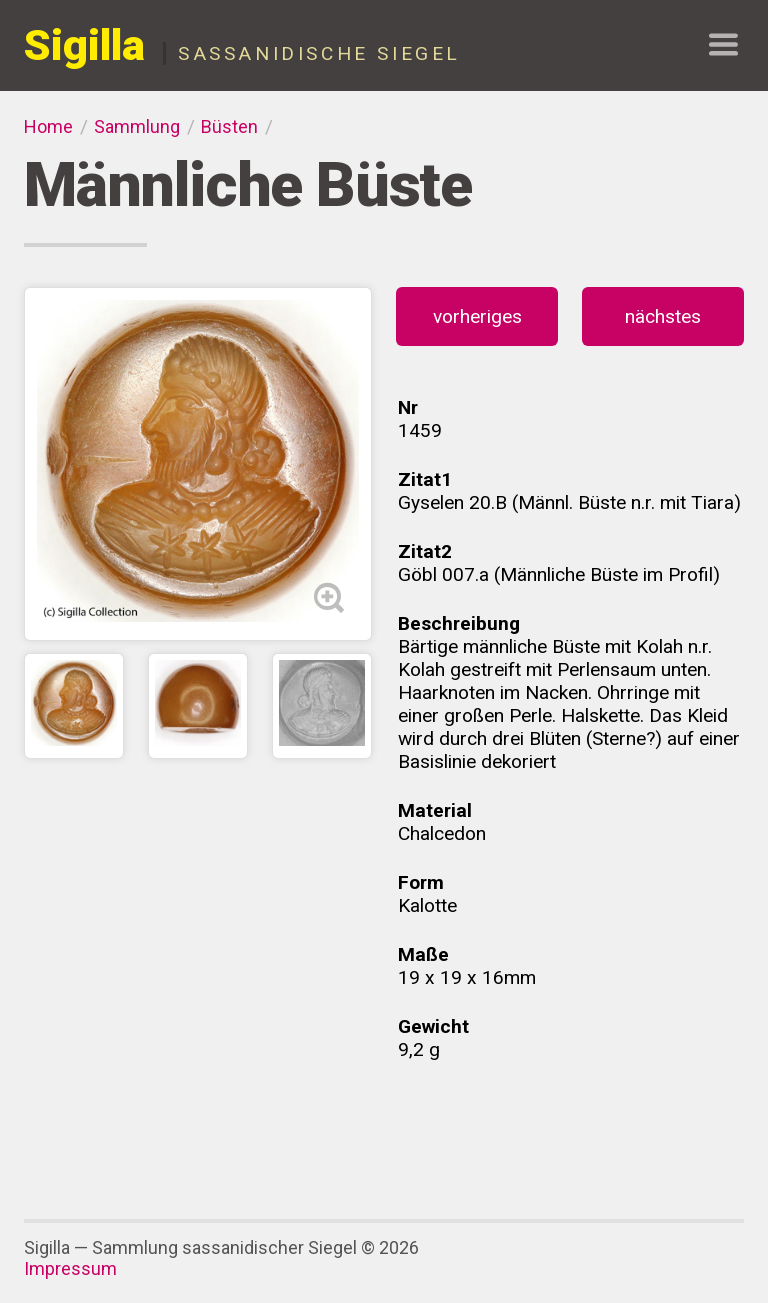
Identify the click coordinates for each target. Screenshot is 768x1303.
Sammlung (137, 126)
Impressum (70, 1268)
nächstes (663, 316)
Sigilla (84, 45)
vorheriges (477, 316)
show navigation (723, 44)
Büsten (229, 126)
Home (48, 126)
